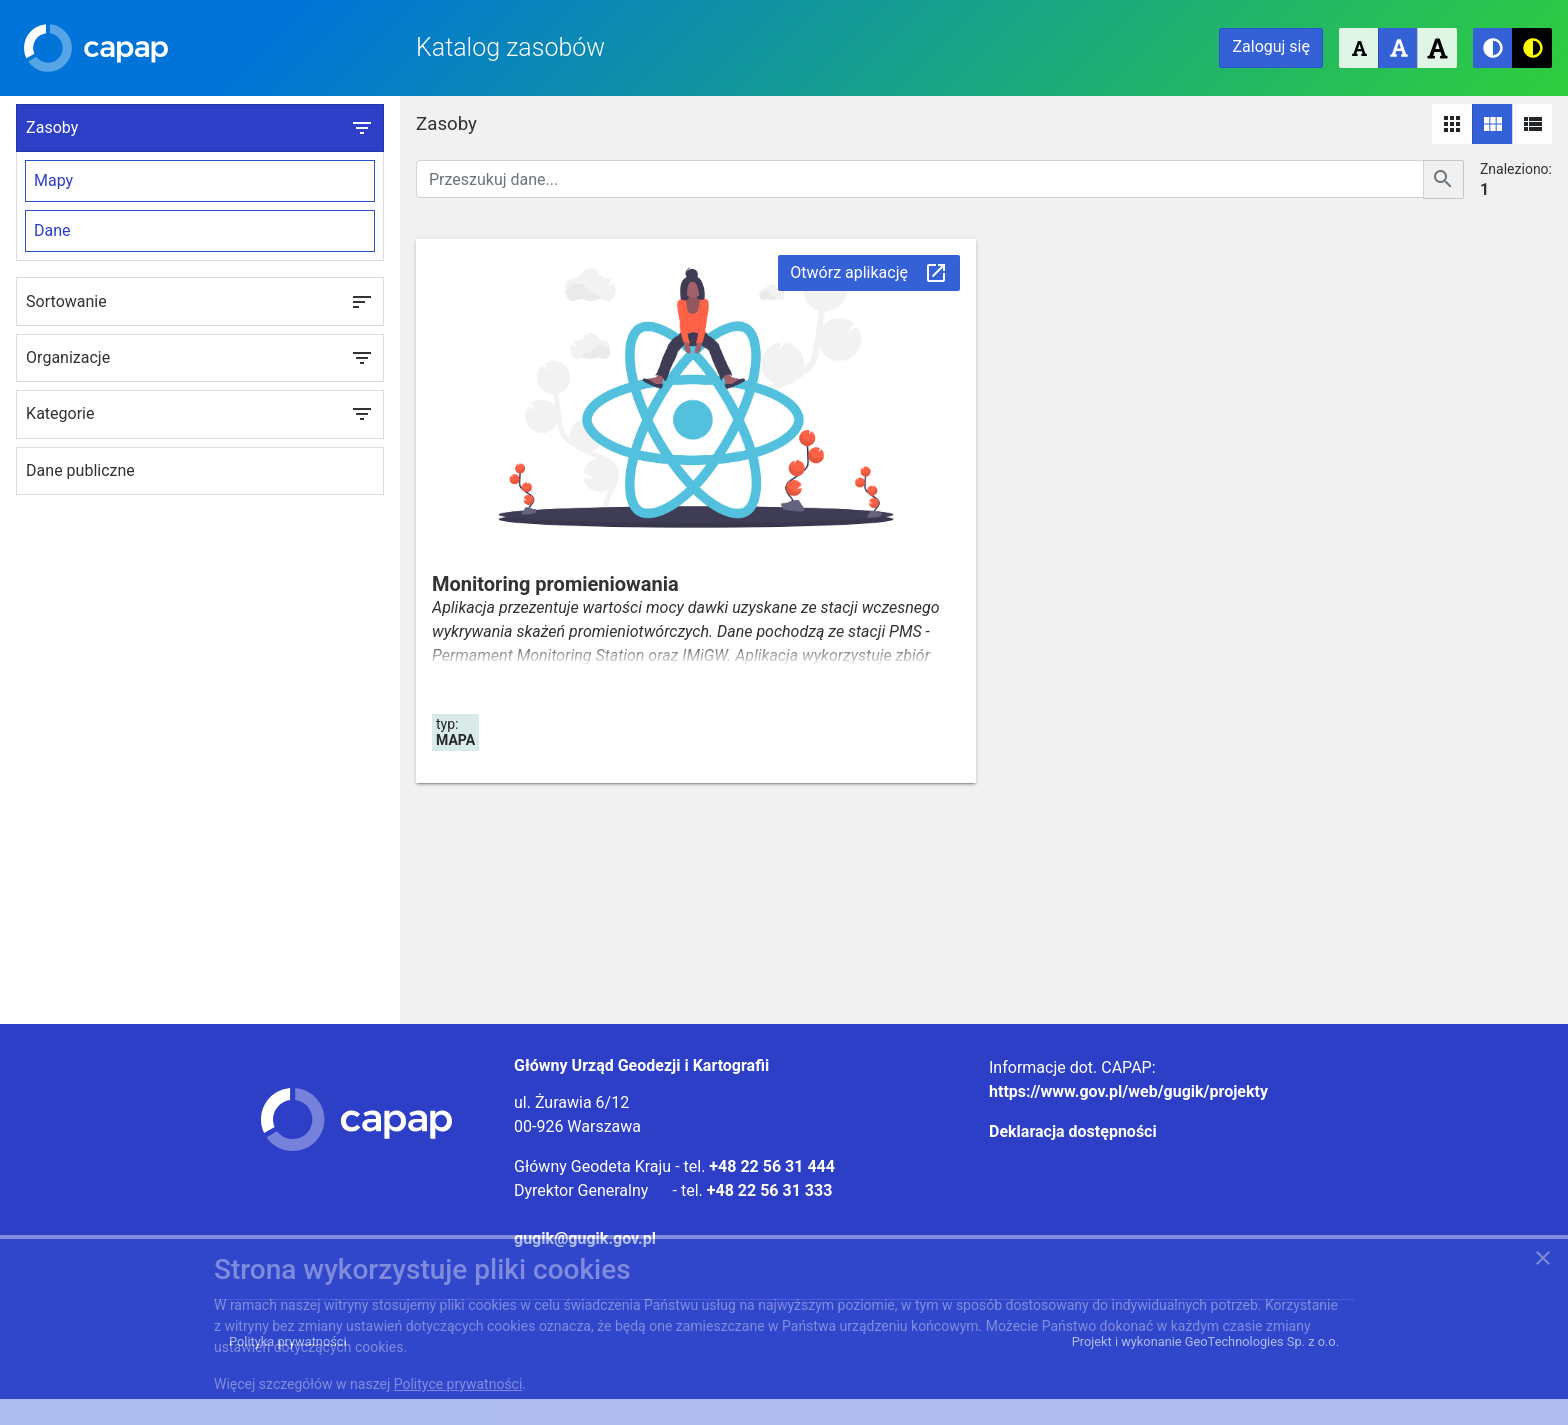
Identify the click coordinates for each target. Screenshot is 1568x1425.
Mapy (53, 180)
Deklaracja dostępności (1073, 1131)
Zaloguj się (1271, 46)
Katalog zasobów (510, 47)
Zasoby (200, 128)
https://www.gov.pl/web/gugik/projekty (1128, 1091)
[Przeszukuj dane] (920, 179)
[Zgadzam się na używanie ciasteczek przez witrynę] (1543, 1261)
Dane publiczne (80, 470)
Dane (52, 230)
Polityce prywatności (458, 1384)
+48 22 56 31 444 (772, 1166)
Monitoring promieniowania (555, 584)
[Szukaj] (1443, 179)
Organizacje (200, 358)
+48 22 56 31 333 (770, 1190)
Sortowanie (200, 302)
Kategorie (200, 414)
